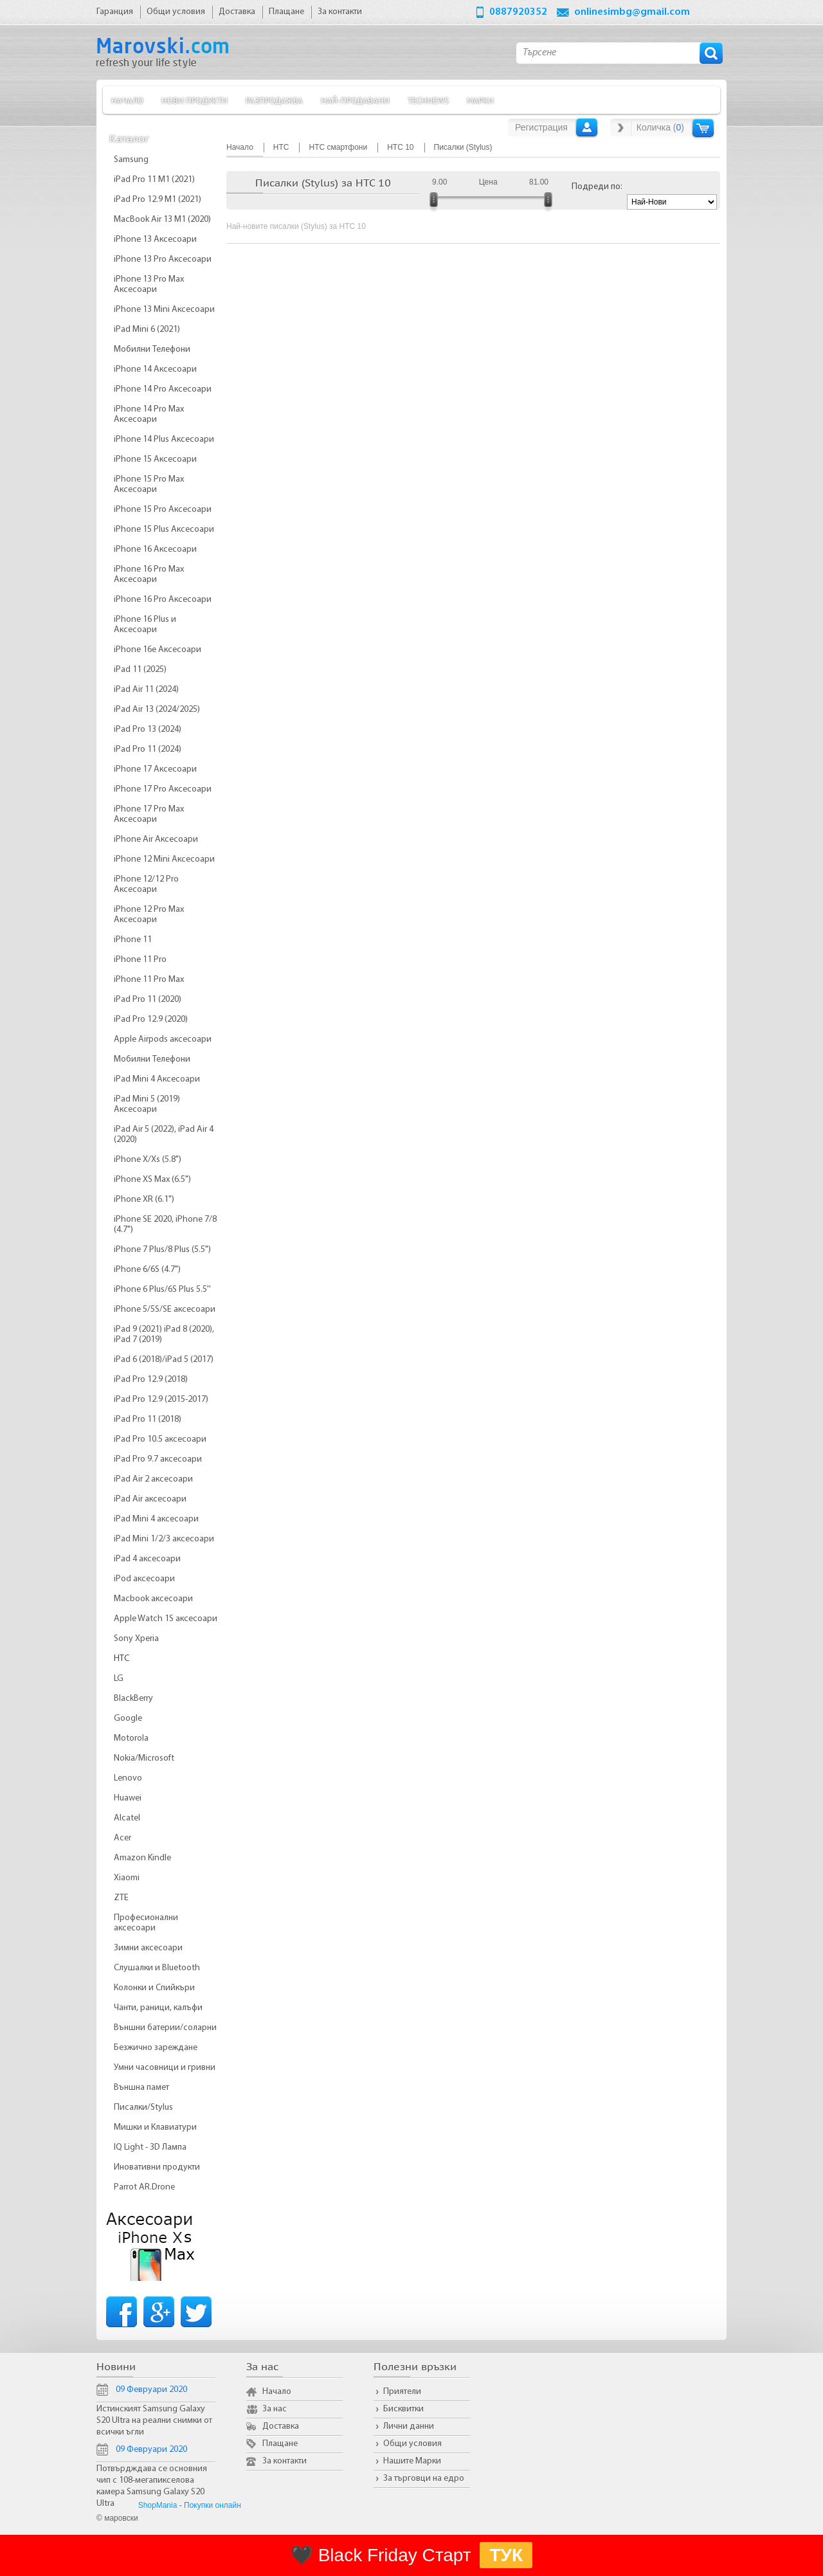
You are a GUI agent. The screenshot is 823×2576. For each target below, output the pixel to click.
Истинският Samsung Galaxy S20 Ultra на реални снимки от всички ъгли (154, 2420)
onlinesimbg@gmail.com (632, 12)
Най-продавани (355, 100)
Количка (703, 127)
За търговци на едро (423, 2478)
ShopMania (157, 2505)
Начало (127, 100)
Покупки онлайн (212, 2505)
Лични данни (408, 2426)
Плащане (280, 2444)
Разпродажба (274, 100)
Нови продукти (194, 100)
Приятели (402, 2392)
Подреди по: (597, 187)
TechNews (428, 100)
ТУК (506, 2555)
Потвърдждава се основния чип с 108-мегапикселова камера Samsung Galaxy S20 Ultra (151, 2486)
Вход (586, 127)
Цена (488, 181)
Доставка (280, 2426)
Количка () (660, 127)
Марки (480, 100)
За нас (274, 2409)
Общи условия (412, 2444)
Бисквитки (403, 2409)
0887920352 (518, 12)
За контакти (284, 2461)
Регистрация (541, 127)
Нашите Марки (412, 2461)
